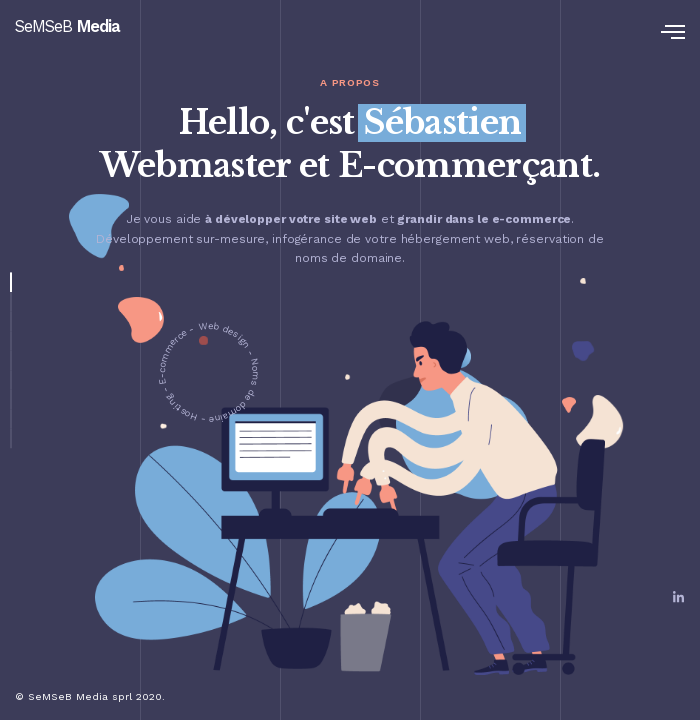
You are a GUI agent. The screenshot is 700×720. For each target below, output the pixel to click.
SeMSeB (67, 26)
